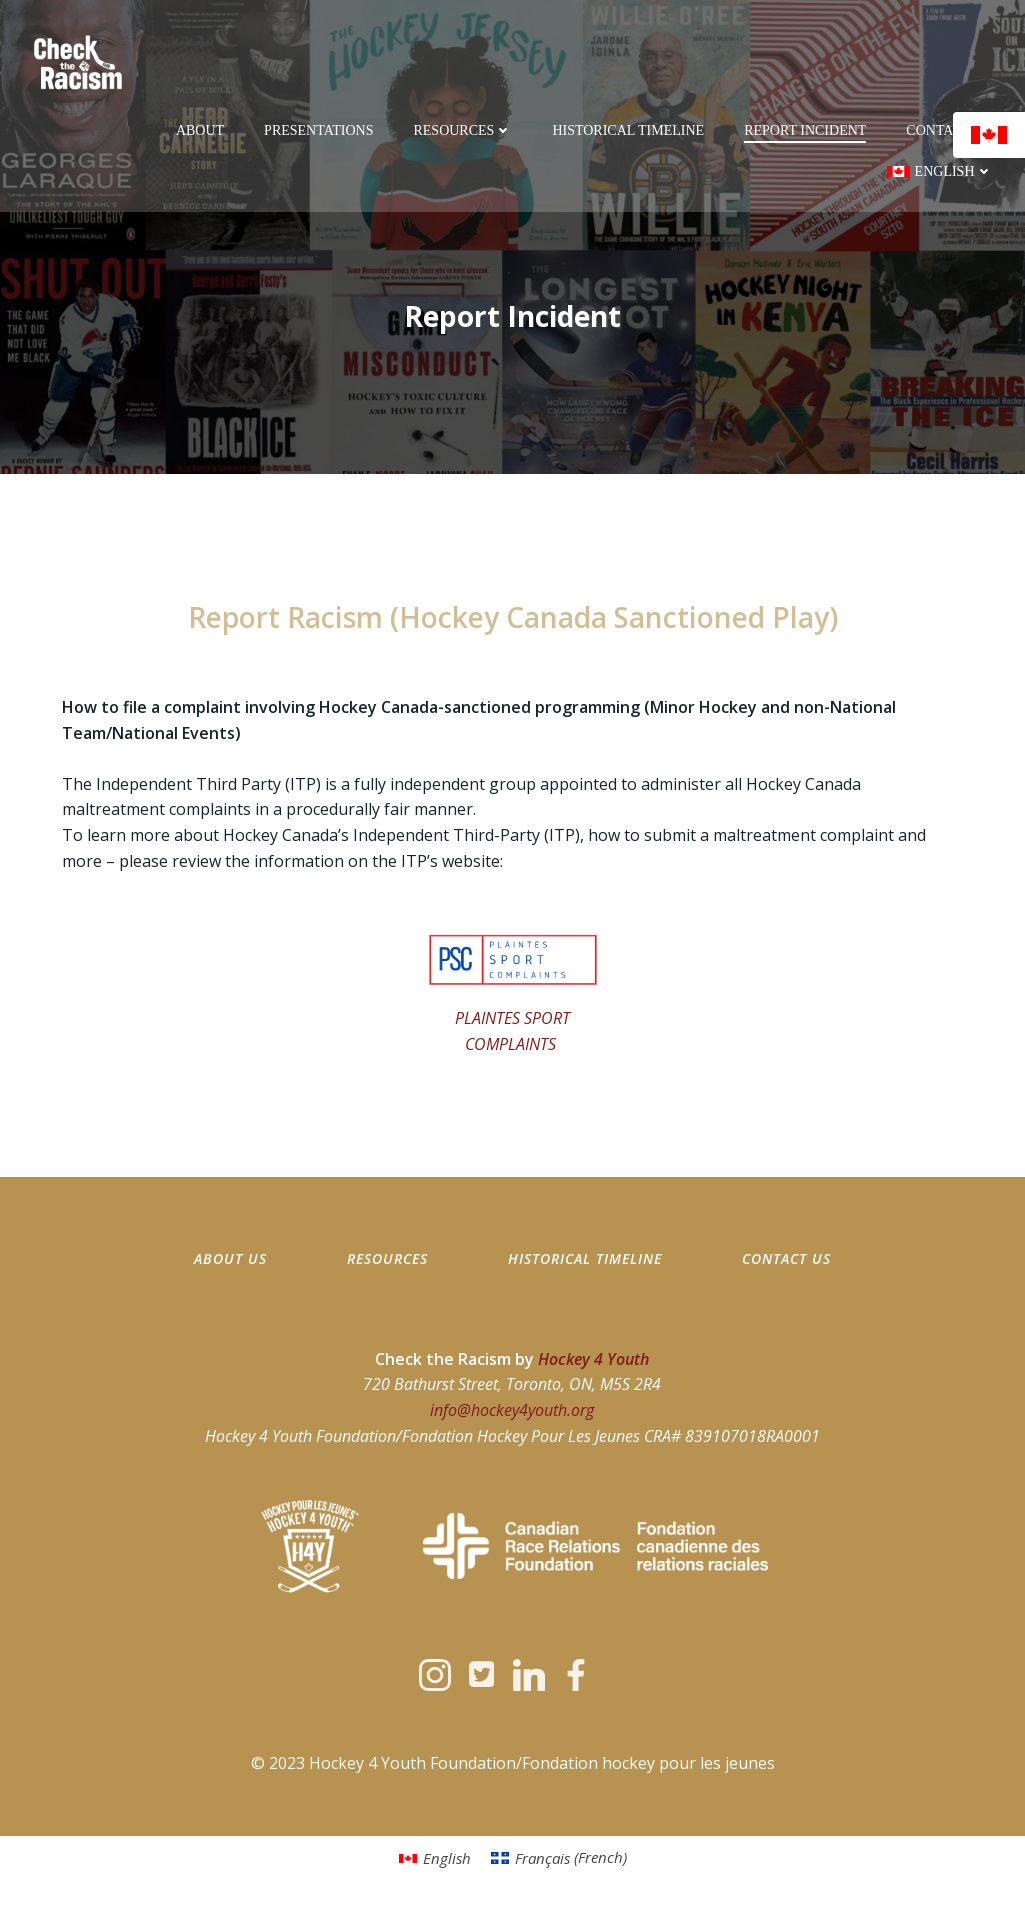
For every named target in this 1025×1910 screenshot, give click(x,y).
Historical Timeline (628, 130)
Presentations (318, 130)
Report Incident (805, 130)
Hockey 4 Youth (594, 1359)
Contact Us (949, 130)
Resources (462, 130)
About (200, 130)
